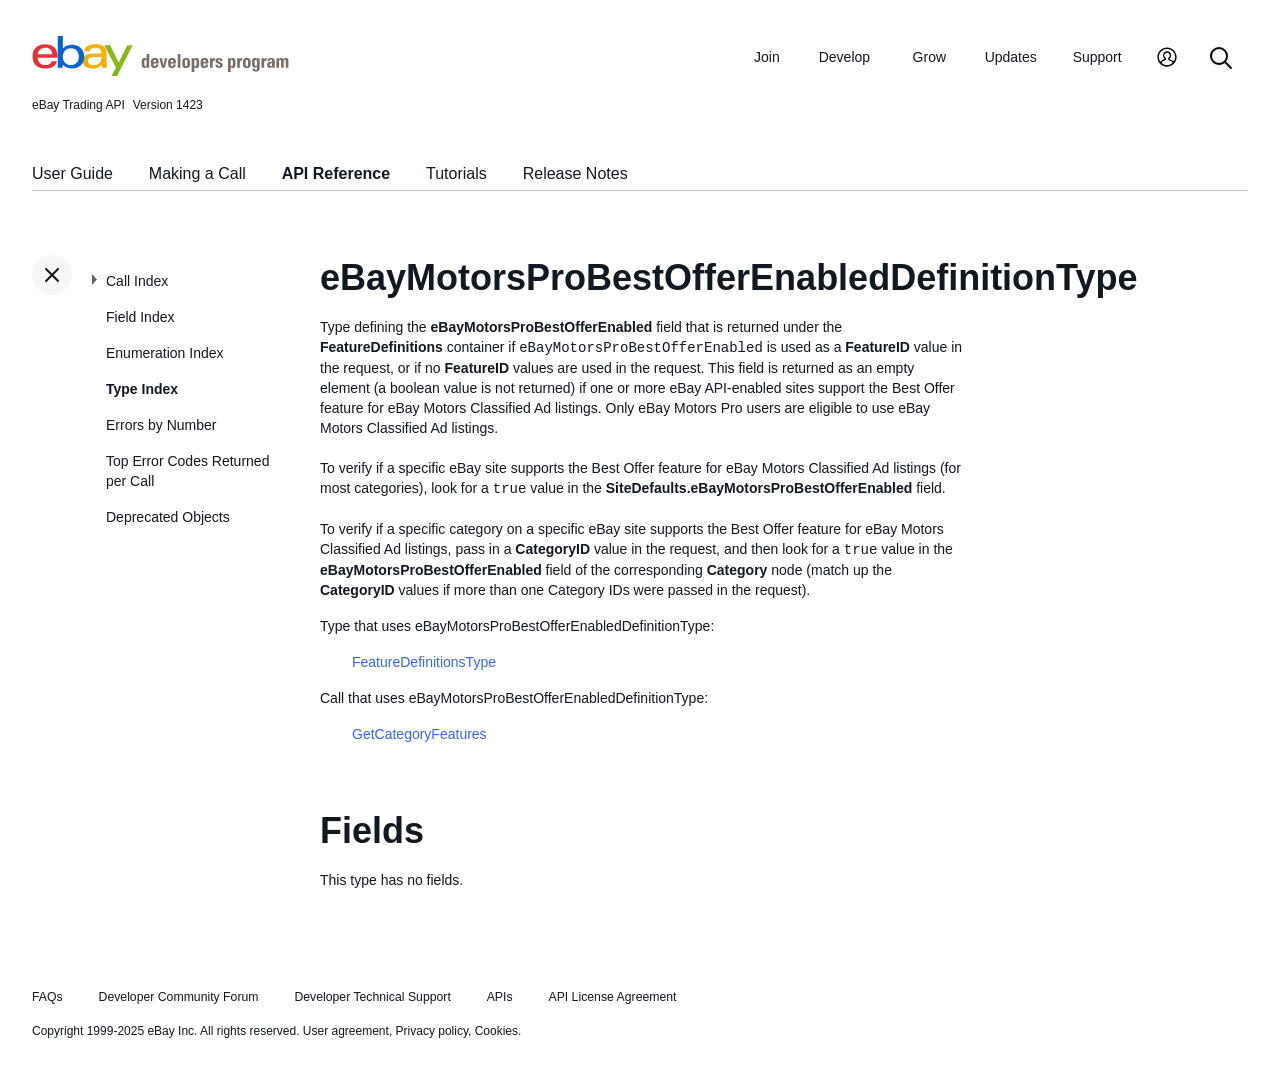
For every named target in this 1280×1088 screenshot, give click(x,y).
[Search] (1221, 59)
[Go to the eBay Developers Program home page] (160, 71)
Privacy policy (432, 1031)
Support (1097, 57)
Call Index (137, 281)
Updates (1011, 57)
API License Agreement (612, 997)
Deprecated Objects (168, 517)
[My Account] (1167, 59)
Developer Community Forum (179, 997)
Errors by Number (161, 425)
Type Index (142, 389)
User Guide (72, 173)
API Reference (336, 173)
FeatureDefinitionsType (424, 662)
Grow (929, 57)
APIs (500, 997)
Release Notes (575, 173)
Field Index (140, 317)
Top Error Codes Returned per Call (187, 471)
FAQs (47, 997)
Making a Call (197, 173)
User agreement (346, 1031)
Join (767, 57)
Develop (844, 57)
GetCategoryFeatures (419, 734)
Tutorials (456, 173)
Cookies (496, 1031)
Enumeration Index (165, 353)
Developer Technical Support (372, 997)
